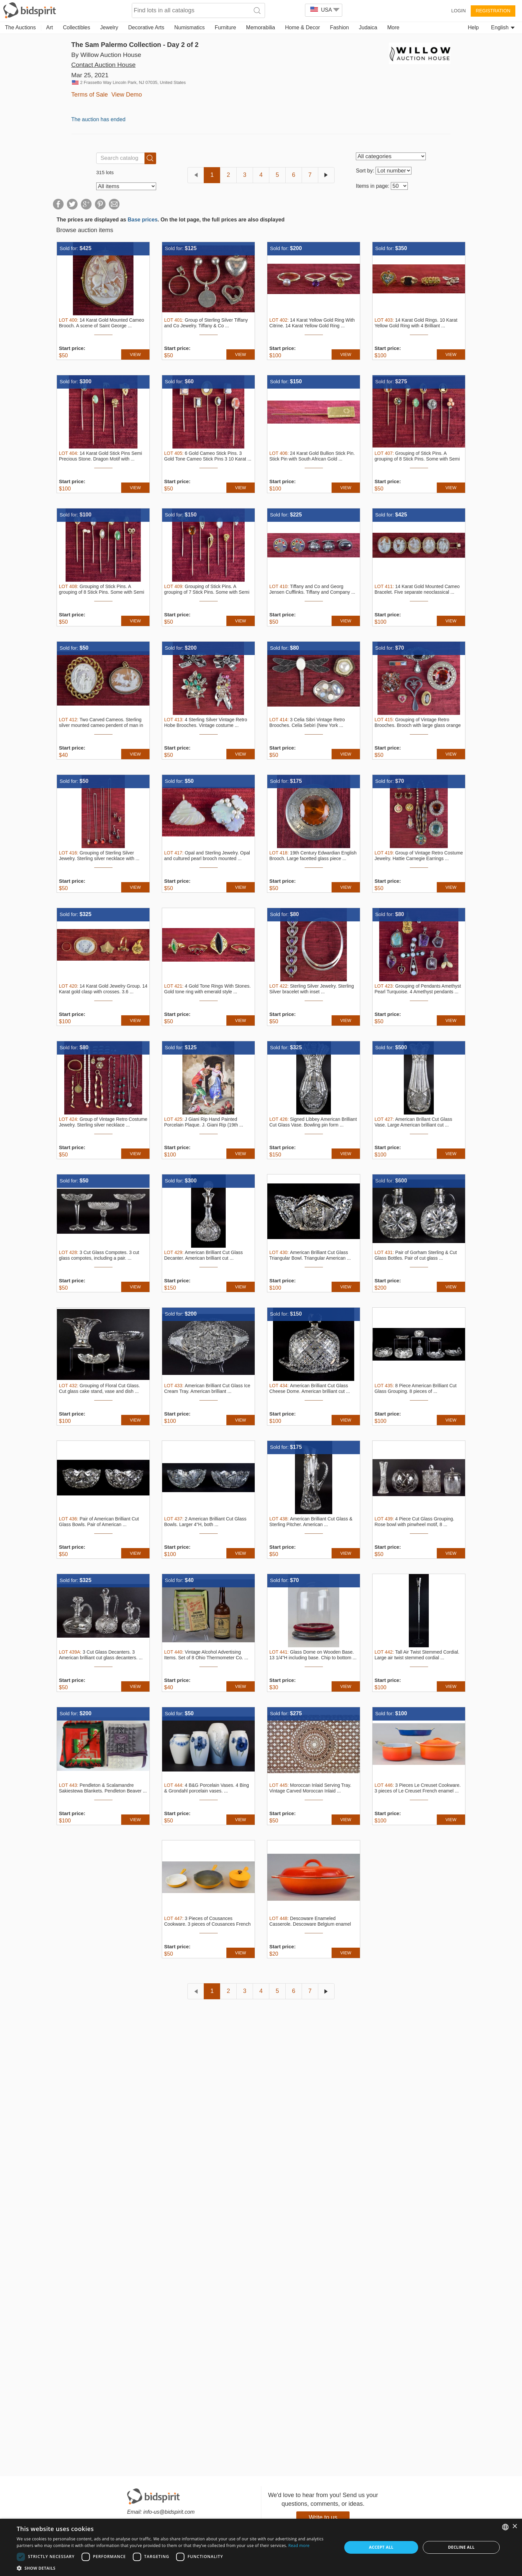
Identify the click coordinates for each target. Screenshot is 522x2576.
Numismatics (189, 27)
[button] (174, 2568)
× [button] (514, 2526)
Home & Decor (302, 27)
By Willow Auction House (106, 54)
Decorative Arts (146, 27)
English (503, 27)
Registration (493, 10)
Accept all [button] (381, 2547)
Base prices (142, 219)
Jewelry (109, 27)
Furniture (225, 27)
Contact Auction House (103, 64)
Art (49, 27)
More (393, 27)
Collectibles (76, 27)
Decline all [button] (461, 2547)
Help (473, 27)
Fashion (339, 27)
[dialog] (261, 2547)
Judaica (368, 27)
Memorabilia (260, 27)
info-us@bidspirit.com (169, 2512)
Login (458, 10)
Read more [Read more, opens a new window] (299, 2545)
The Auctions (20, 27)
